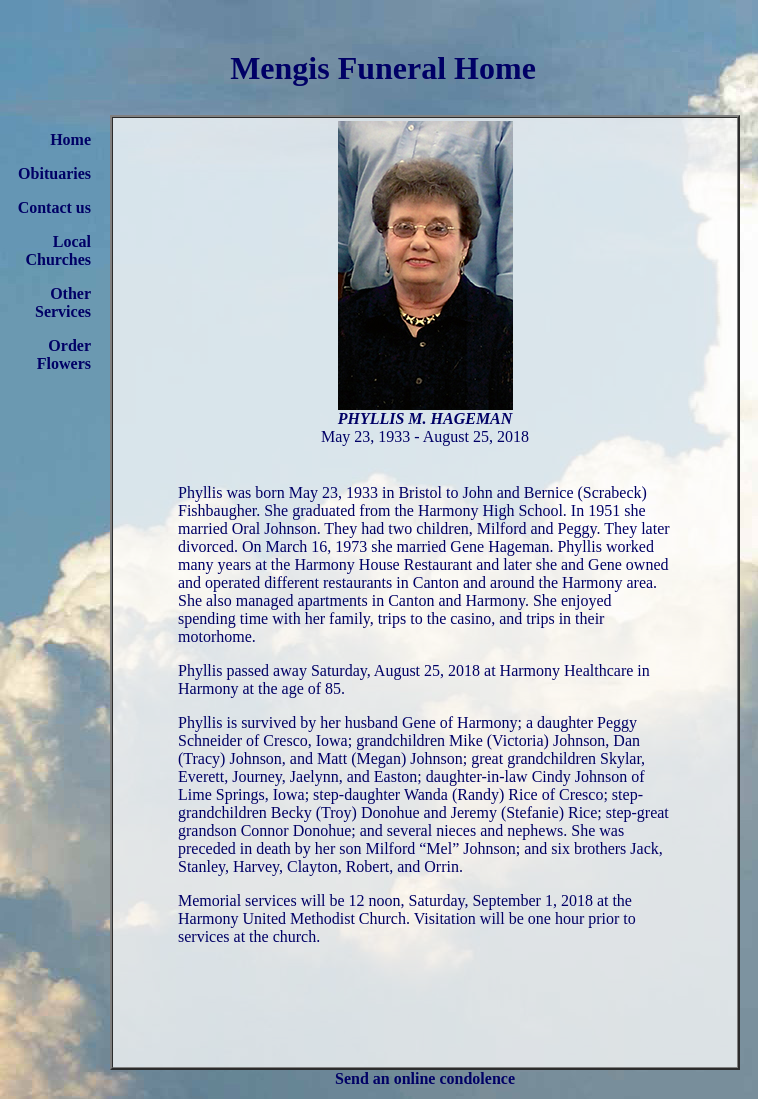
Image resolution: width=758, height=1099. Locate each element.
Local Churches (59, 250)
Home (70, 139)
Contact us (54, 207)
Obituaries (54, 173)
